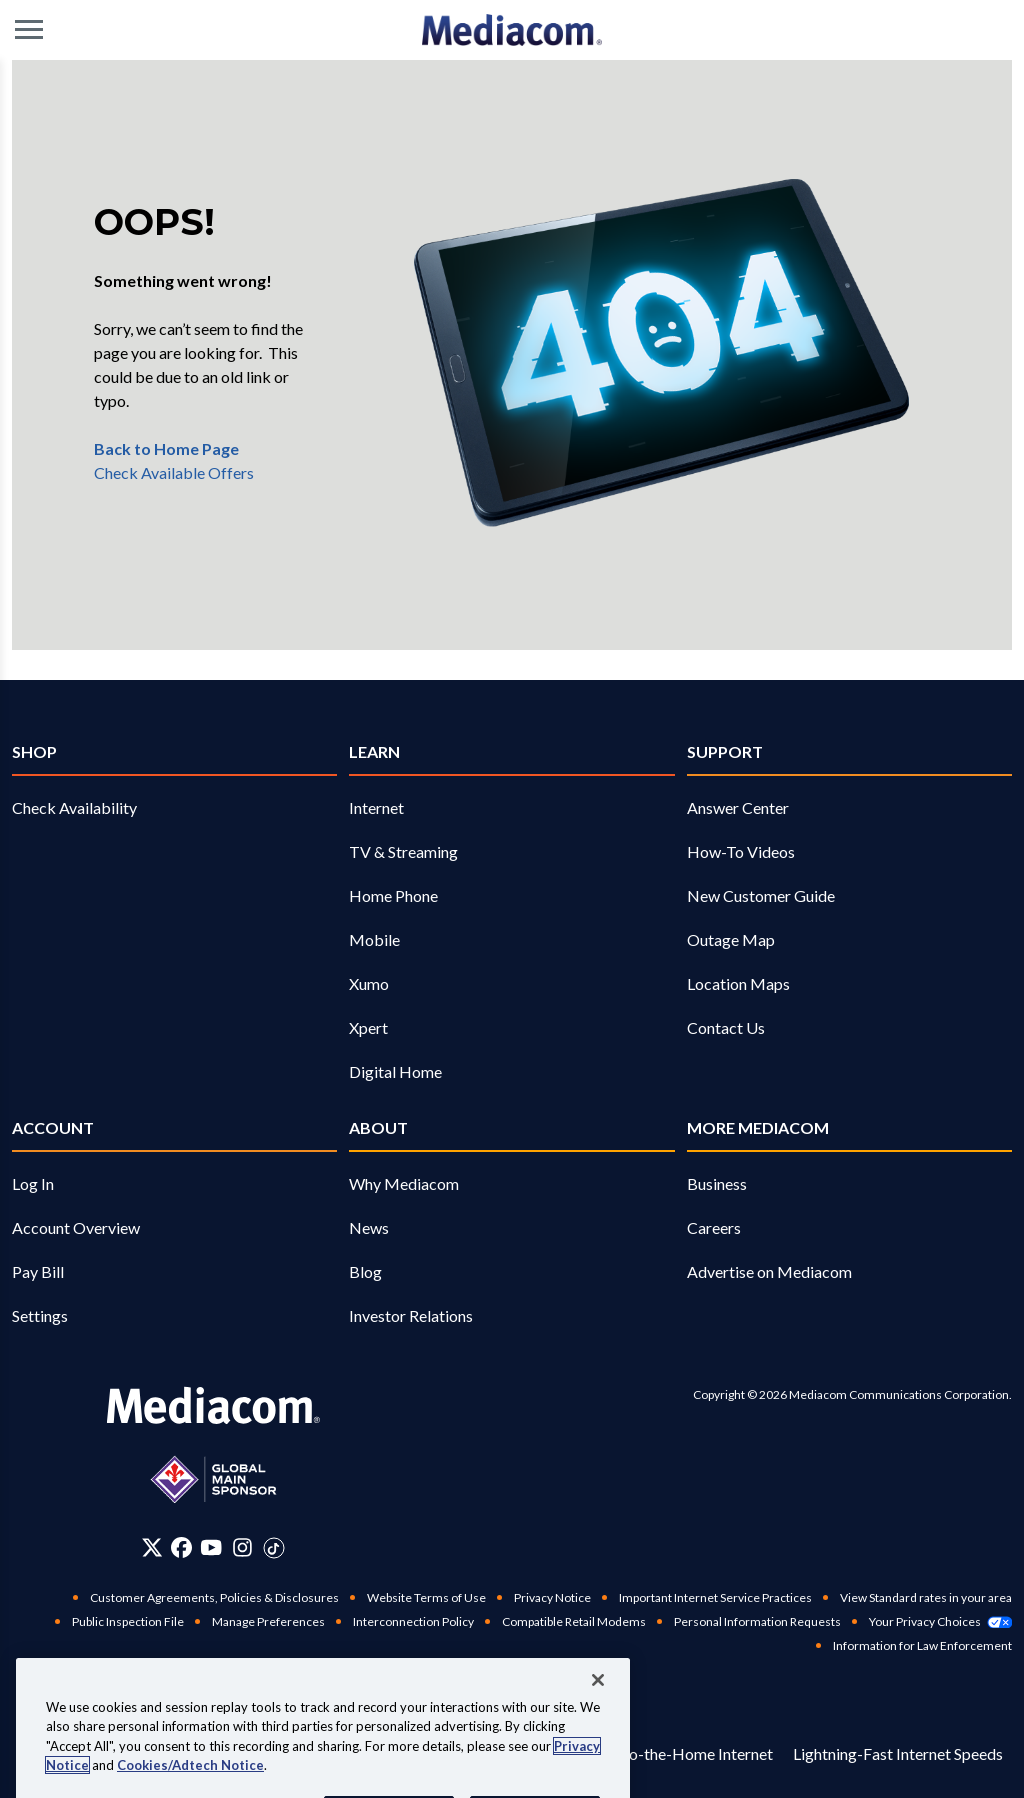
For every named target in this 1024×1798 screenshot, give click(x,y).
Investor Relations (411, 1315)
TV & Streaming (403, 851)
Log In (33, 1183)
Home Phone (393, 895)
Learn (374, 751)
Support (725, 751)
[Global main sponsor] (213, 1479)
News (369, 1227)
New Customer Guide (761, 895)
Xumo (369, 983)
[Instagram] (242, 1547)
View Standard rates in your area (926, 1597)
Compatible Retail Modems (574, 1621)
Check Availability (74, 807)
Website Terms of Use (426, 1597)
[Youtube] (211, 1547)
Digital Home (395, 1071)
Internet (376, 807)
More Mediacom (758, 1127)
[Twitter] (152, 1547)
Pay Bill (38, 1271)
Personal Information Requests (757, 1621)
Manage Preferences (268, 1621)
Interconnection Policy (413, 1621)
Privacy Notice (552, 1597)
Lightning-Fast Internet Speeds (898, 1753)
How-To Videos (741, 851)
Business (717, 1183)
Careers (714, 1227)
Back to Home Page (166, 448)
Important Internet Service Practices (715, 1597)
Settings (40, 1315)
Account (53, 1127)
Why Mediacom (404, 1183)
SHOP (34, 751)
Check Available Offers (174, 472)
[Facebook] (181, 1547)
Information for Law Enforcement (922, 1645)
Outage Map (731, 939)
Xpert (368, 1027)
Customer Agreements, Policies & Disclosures (214, 1597)
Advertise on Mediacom (769, 1271)
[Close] (598, 1713)
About (378, 1127)
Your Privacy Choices (940, 1621)
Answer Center (738, 807)
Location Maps (738, 983)
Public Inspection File (128, 1621)
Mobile (374, 939)
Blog (365, 1271)
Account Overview (76, 1227)
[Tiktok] (274, 1547)
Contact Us (726, 1027)
